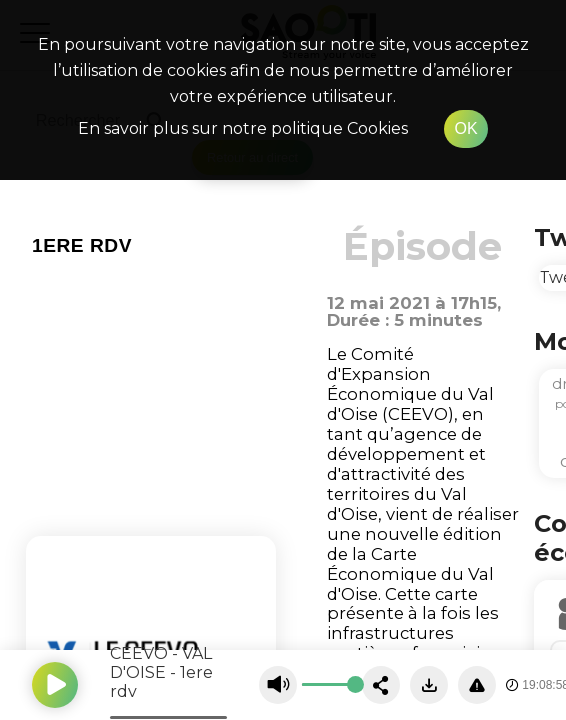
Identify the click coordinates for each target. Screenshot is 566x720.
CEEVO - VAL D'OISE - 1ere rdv (161, 672)
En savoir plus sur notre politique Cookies (243, 128)
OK (465, 128)
